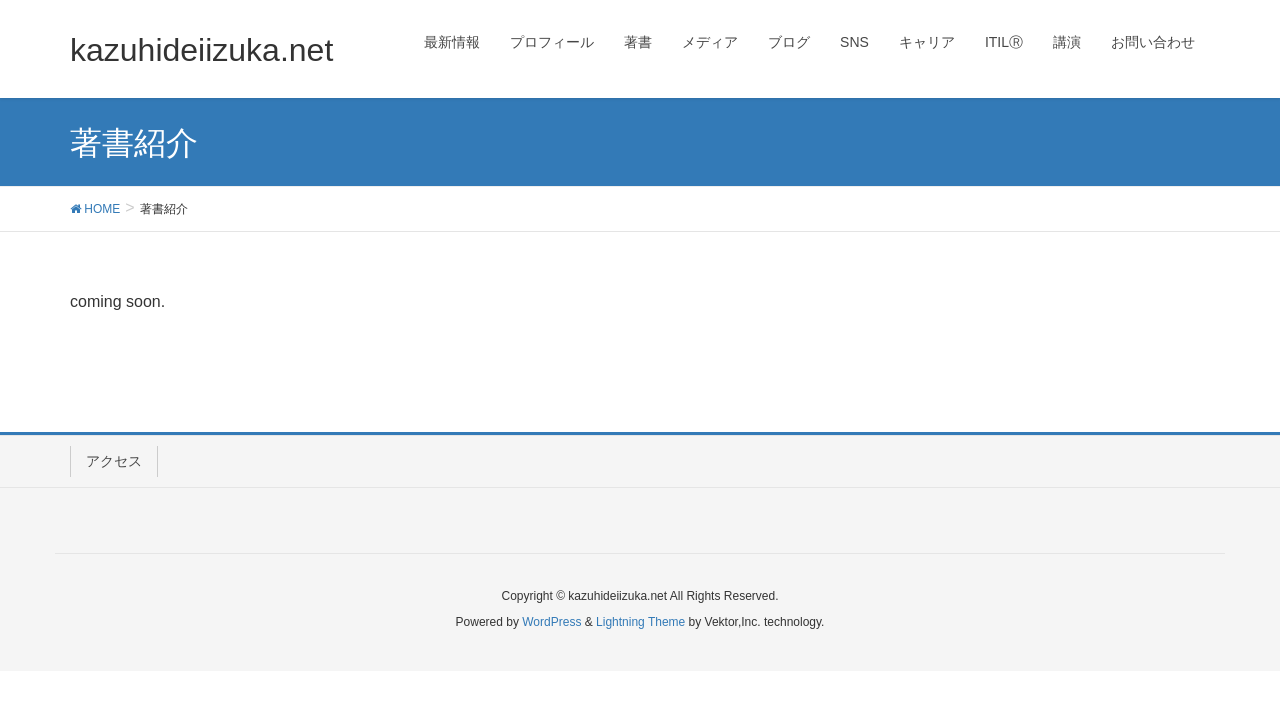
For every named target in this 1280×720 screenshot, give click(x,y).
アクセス (114, 461)
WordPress (551, 622)
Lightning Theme (640, 622)
